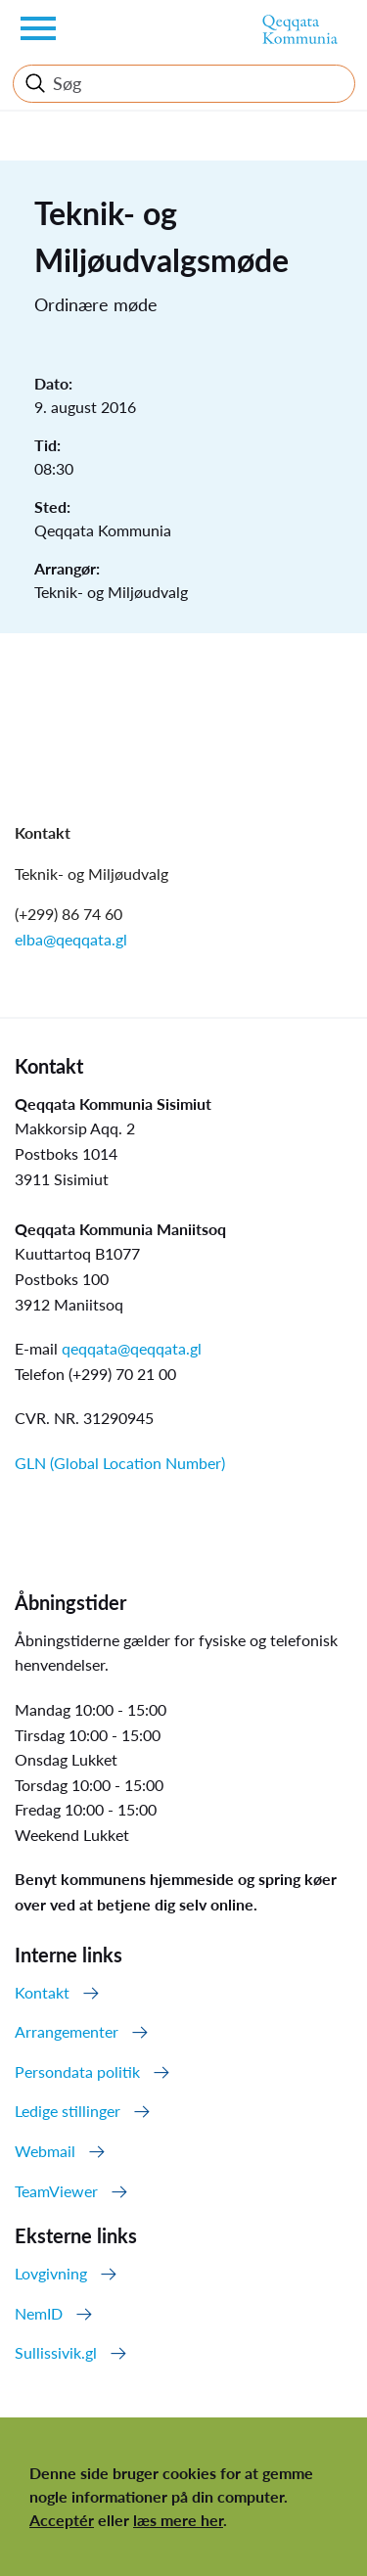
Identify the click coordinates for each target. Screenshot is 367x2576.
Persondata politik (77, 2071)
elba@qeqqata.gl (71, 939)
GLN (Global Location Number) (120, 1462)
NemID (39, 2313)
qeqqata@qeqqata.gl (132, 1348)
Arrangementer (66, 2031)
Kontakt (42, 1992)
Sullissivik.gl (56, 2352)
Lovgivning (51, 2273)
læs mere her (178, 2519)
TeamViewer (56, 2191)
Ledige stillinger (67, 2110)
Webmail (45, 2150)
